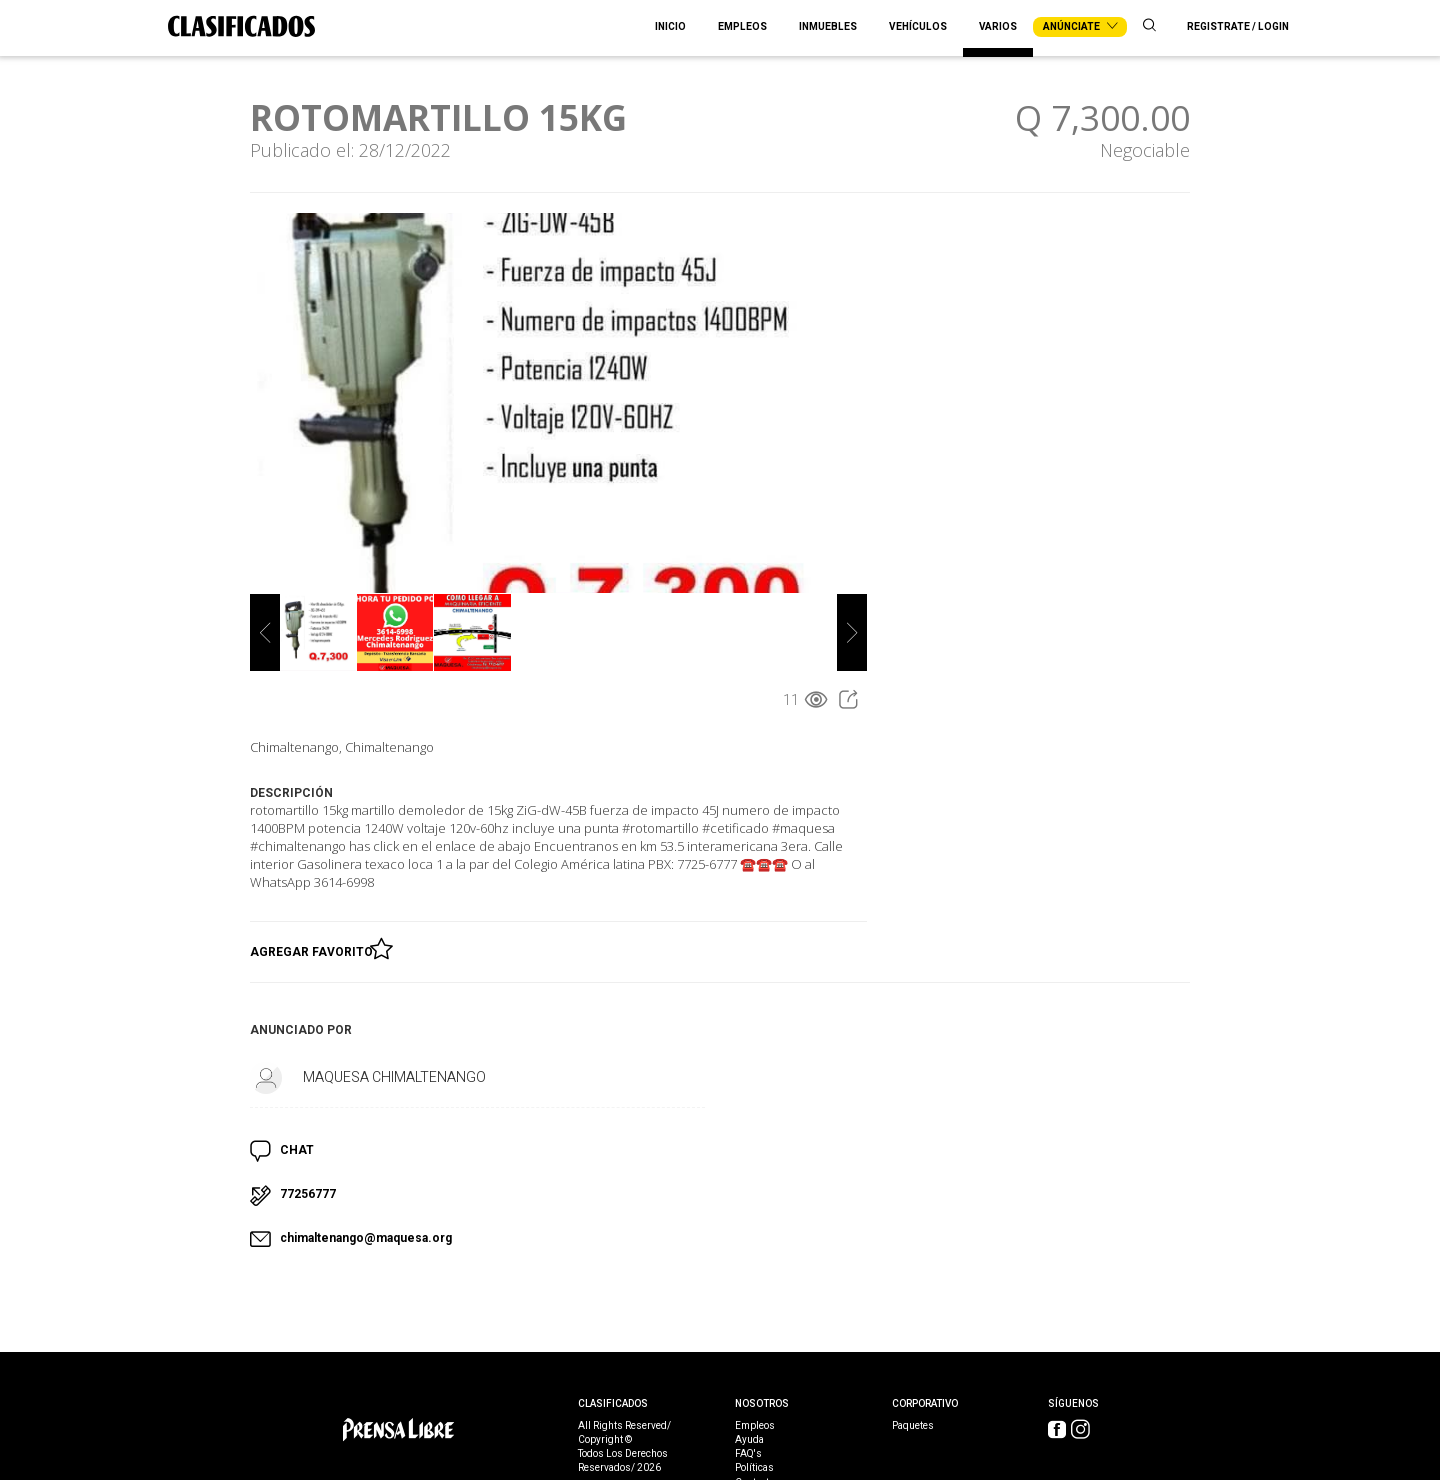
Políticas (754, 1468)
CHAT (297, 1150)
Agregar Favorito (314, 948)
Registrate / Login (1238, 27)
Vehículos (918, 27)
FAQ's (748, 1454)
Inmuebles (828, 27)
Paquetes (913, 1426)
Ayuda (749, 1440)
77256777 (308, 1194)
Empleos (742, 27)
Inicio (670, 27)
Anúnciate (1080, 27)
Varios (998, 27)
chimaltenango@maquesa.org (366, 1238)
